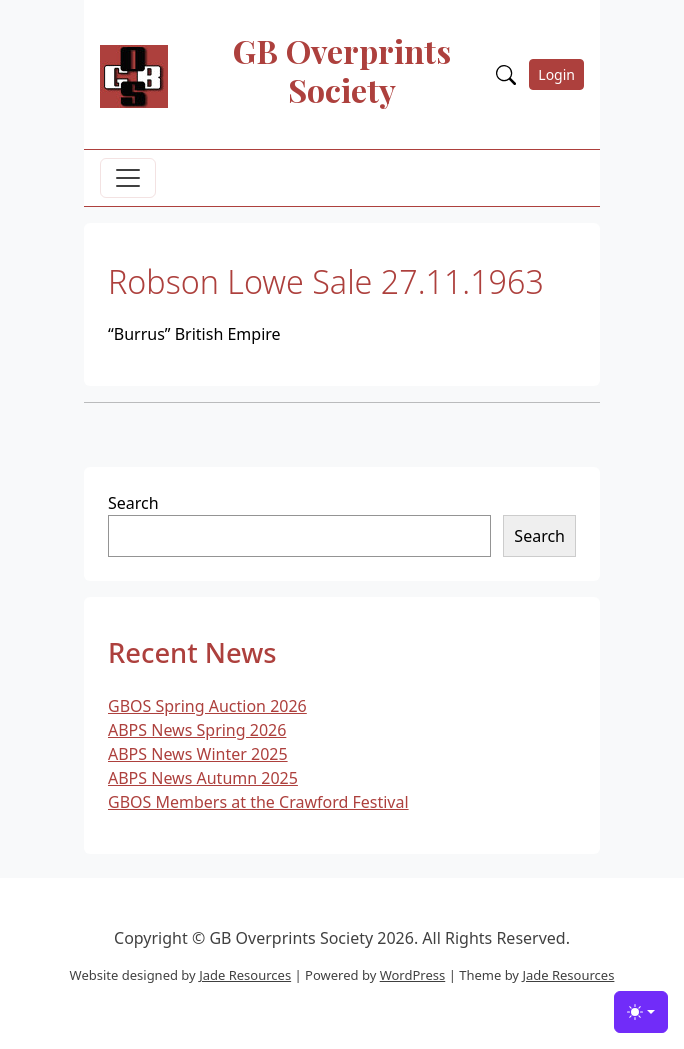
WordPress (413, 975)
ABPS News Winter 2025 (198, 754)
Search (133, 503)
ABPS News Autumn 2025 (203, 778)
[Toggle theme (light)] (641, 1012)
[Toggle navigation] (128, 178)
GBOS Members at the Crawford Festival (258, 802)
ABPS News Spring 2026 (197, 730)
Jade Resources (245, 975)
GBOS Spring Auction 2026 (207, 706)
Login (556, 74)
